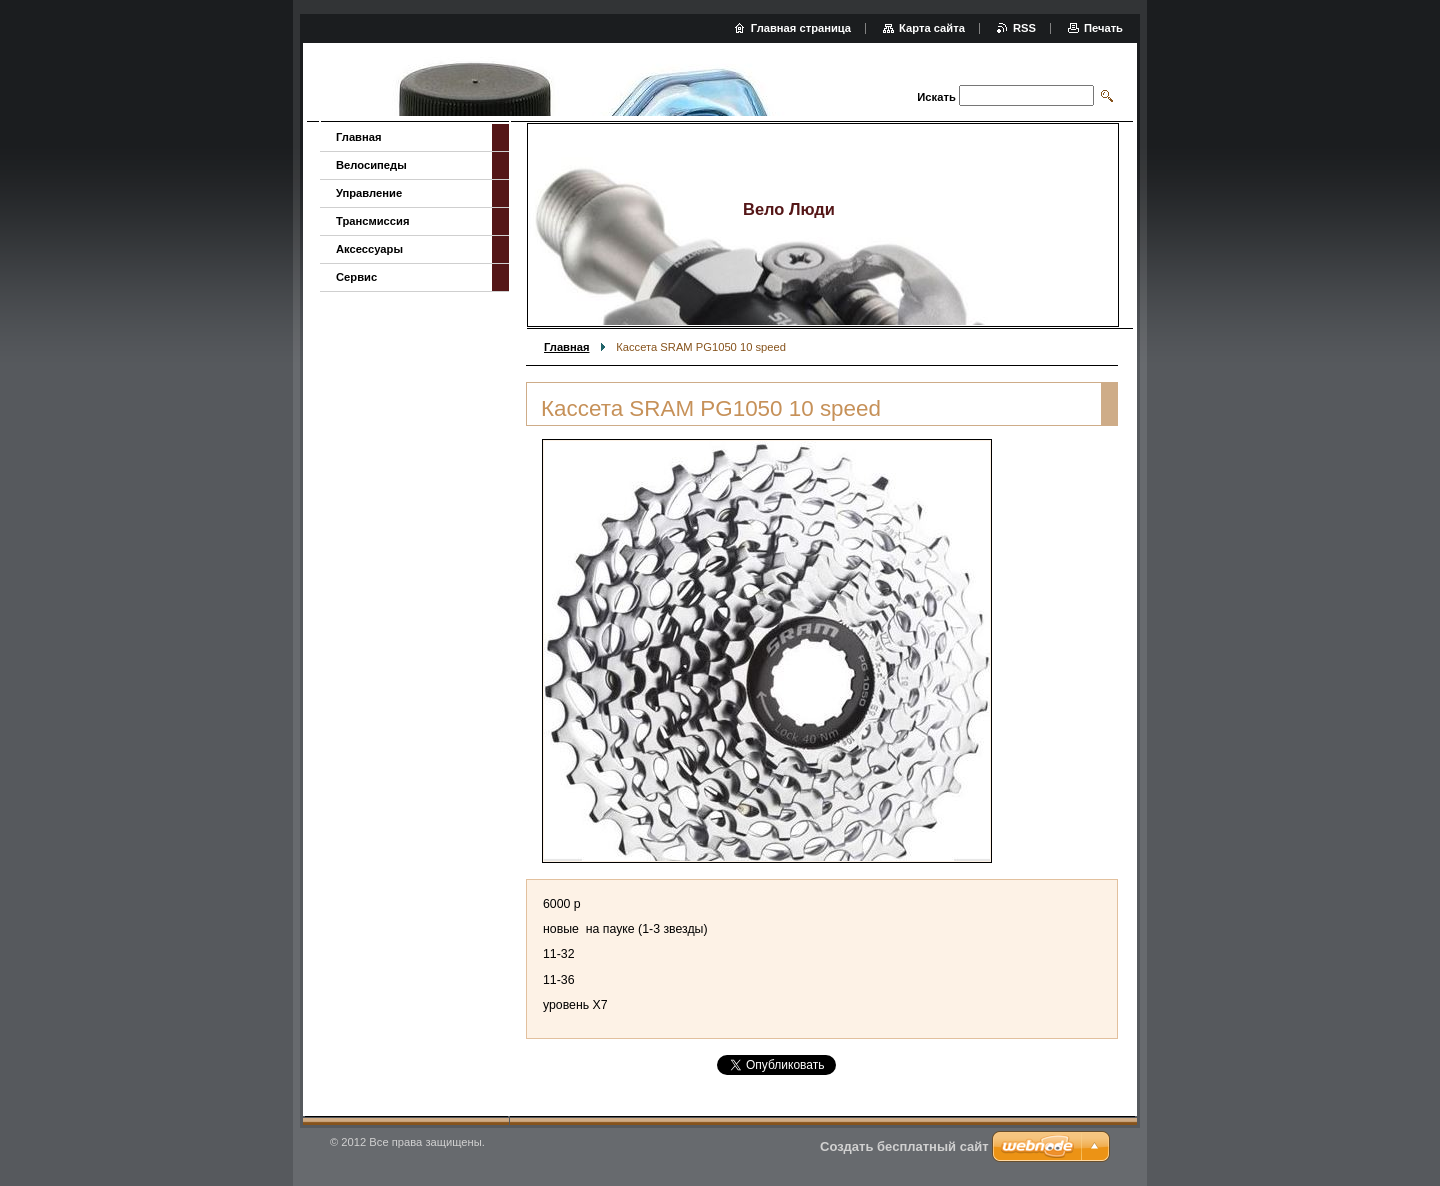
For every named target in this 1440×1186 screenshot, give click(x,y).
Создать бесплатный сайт (904, 1146)
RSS (1024, 28)
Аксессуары (369, 249)
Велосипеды (371, 165)
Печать (1103, 28)
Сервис (356, 277)
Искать (936, 97)
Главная (567, 347)
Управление (369, 193)
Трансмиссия (372, 221)
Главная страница (801, 28)
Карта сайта (932, 28)
